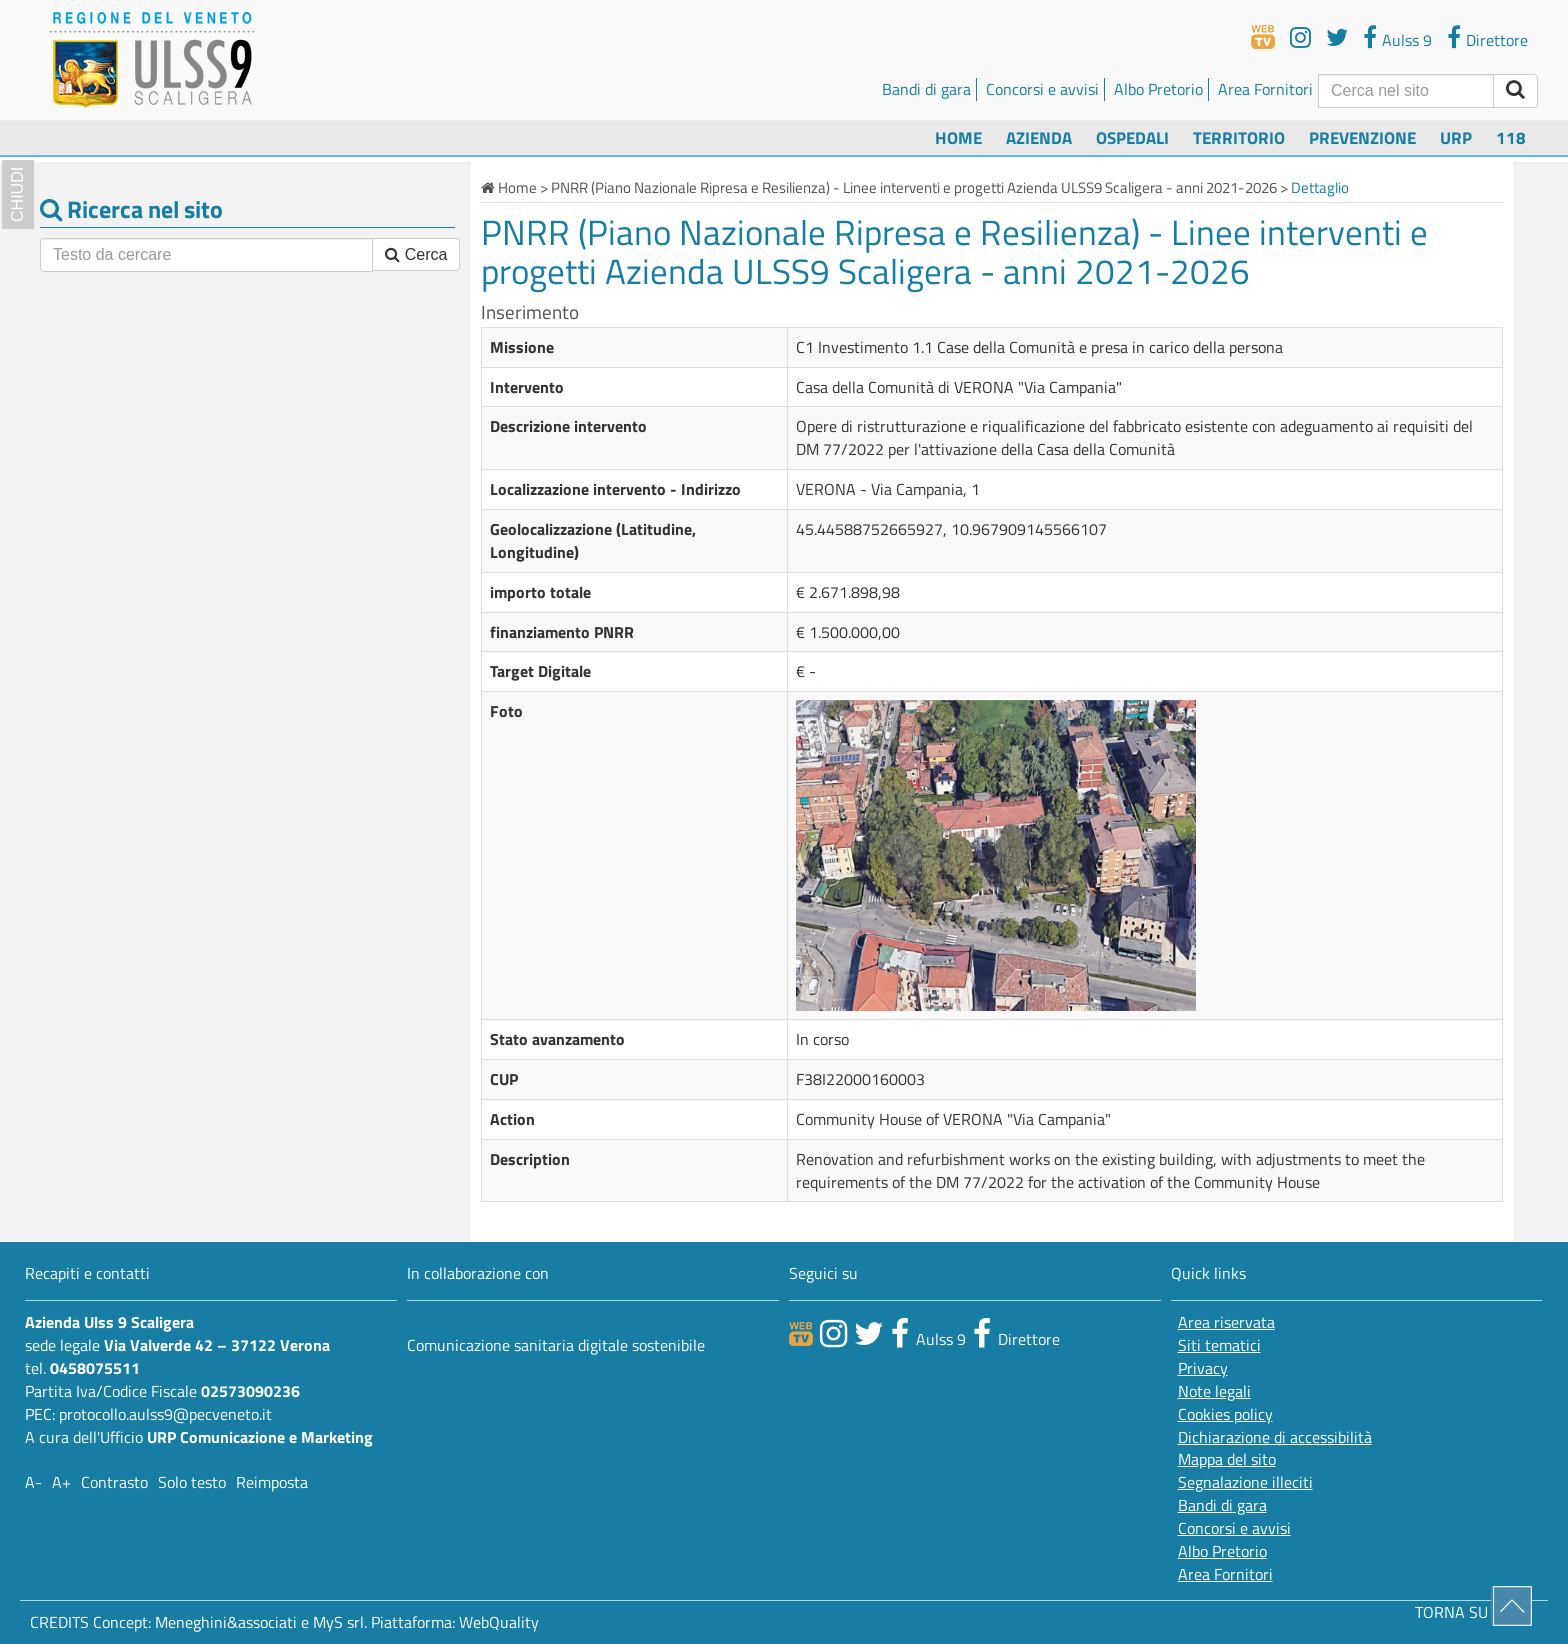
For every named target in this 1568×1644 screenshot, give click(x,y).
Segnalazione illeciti (1245, 1482)
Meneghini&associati (226, 1622)
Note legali (1214, 1391)
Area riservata (1226, 1322)
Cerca (416, 254)
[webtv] (1263, 37)
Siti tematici (1219, 1345)
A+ (61, 1482)
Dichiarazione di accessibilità (1275, 1437)
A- (33, 1482)
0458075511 (95, 1368)
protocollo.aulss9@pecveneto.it (165, 1414)
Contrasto (114, 1482)
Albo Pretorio (1158, 89)
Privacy (1203, 1368)
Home (958, 137)
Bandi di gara (926, 89)
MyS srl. (340, 1622)
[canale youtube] (833, 1333)
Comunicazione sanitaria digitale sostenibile (556, 1345)
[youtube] (1300, 37)
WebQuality (499, 1622)
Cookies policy (1225, 1414)
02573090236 (250, 1391)
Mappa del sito (1227, 1459)
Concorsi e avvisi (1042, 89)
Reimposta (272, 1482)
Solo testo (192, 1482)
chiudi (17, 194)
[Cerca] (1406, 91)
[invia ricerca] (1515, 91)
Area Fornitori (1265, 89)
